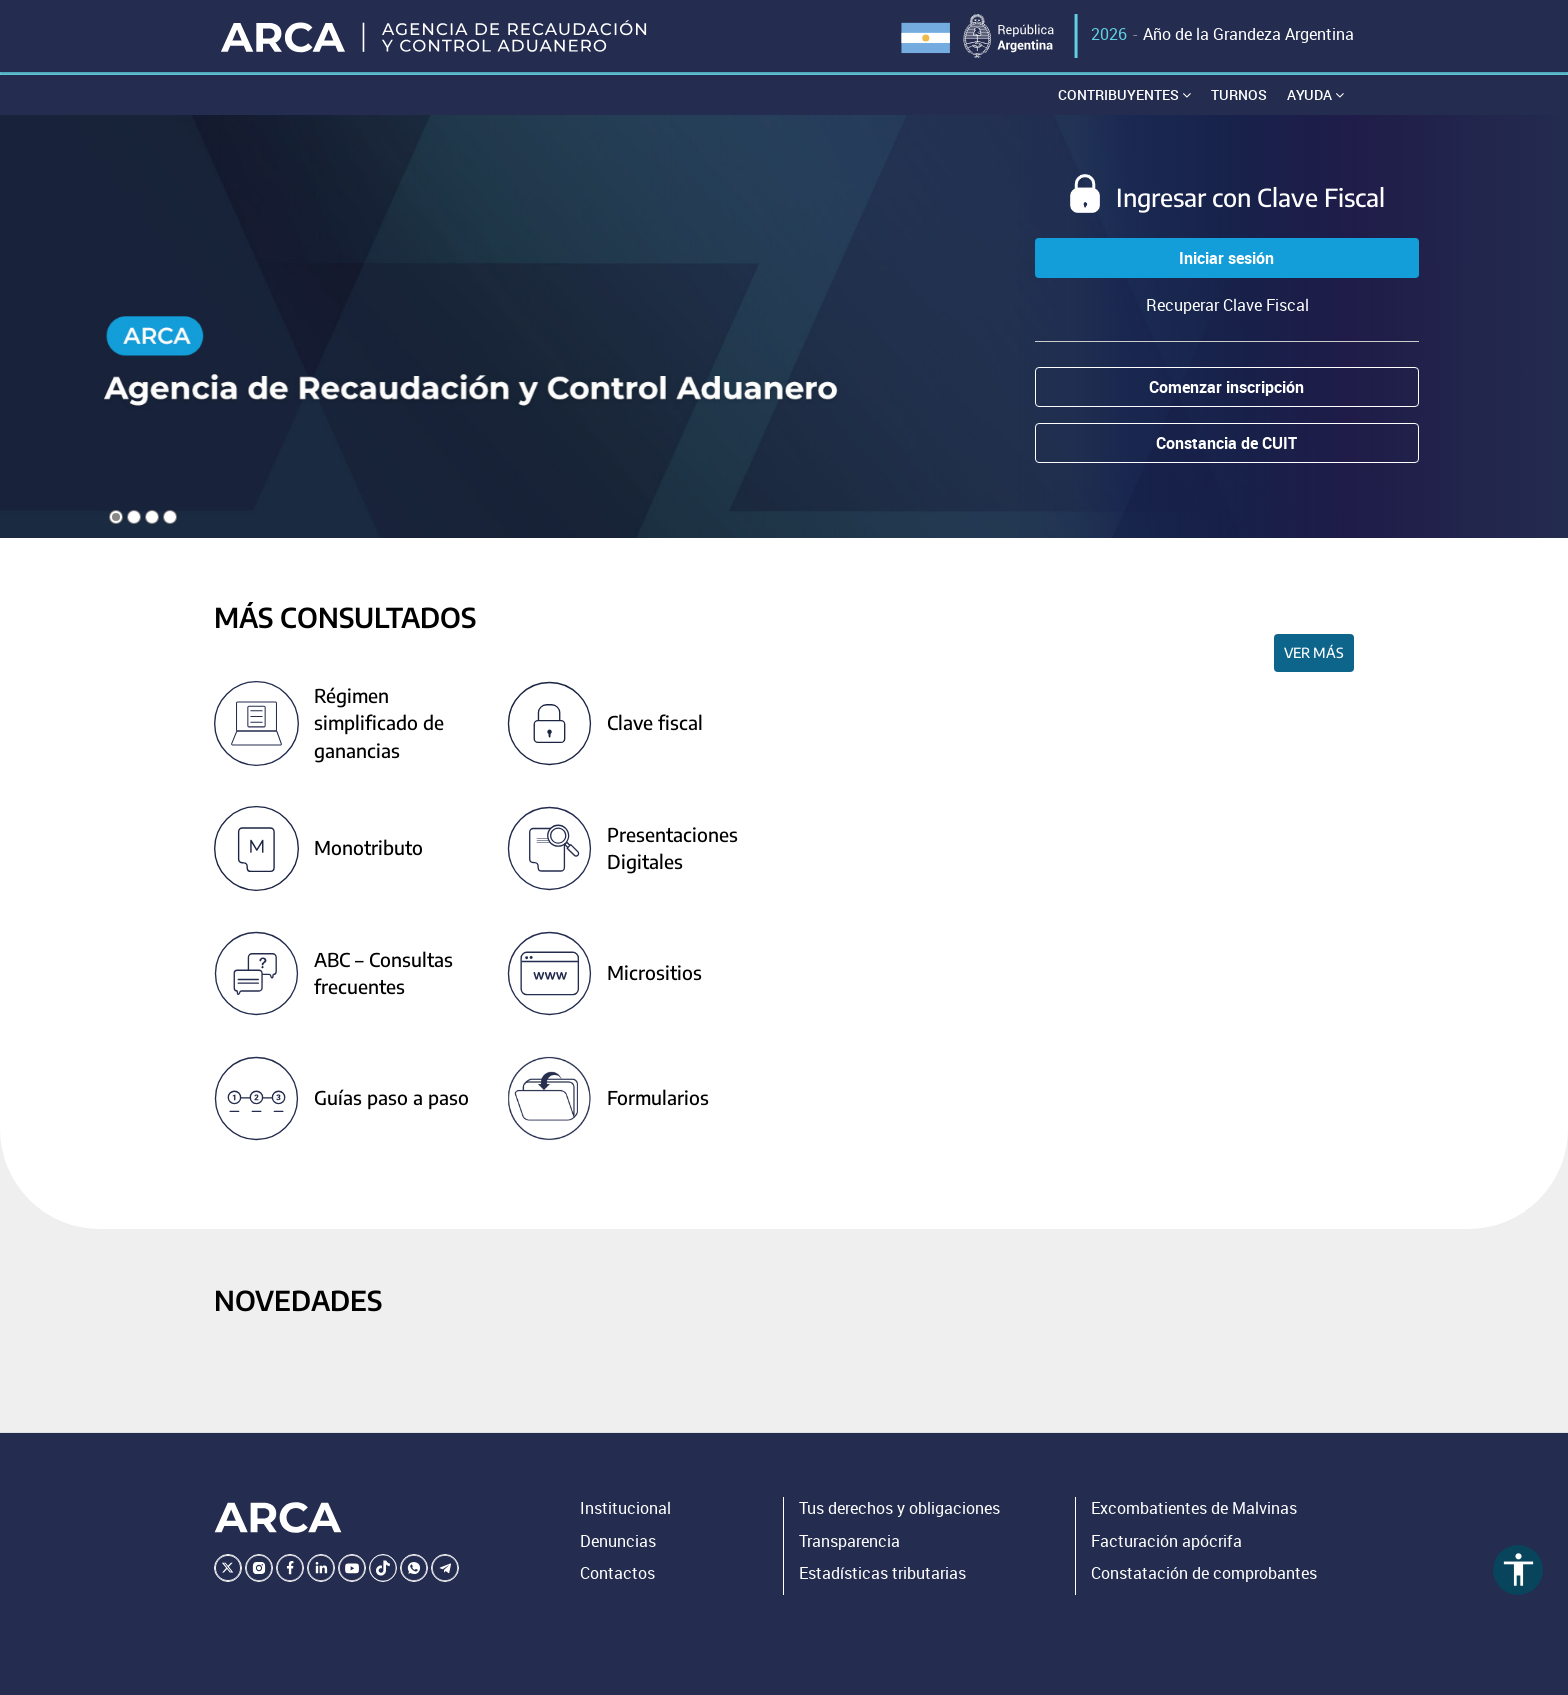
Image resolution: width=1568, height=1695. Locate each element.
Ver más (1314, 652)
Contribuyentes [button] (1124, 94)
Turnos (1239, 94)
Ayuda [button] (1315, 94)
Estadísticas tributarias (882, 1573)
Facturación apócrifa (1166, 1541)
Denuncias (618, 1541)
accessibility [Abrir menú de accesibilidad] (1518, 1569)
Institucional (625, 1508)
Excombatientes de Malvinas (1194, 1508)
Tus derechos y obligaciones (899, 1508)
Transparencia (849, 1541)
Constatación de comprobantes (1204, 1573)
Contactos (617, 1573)
